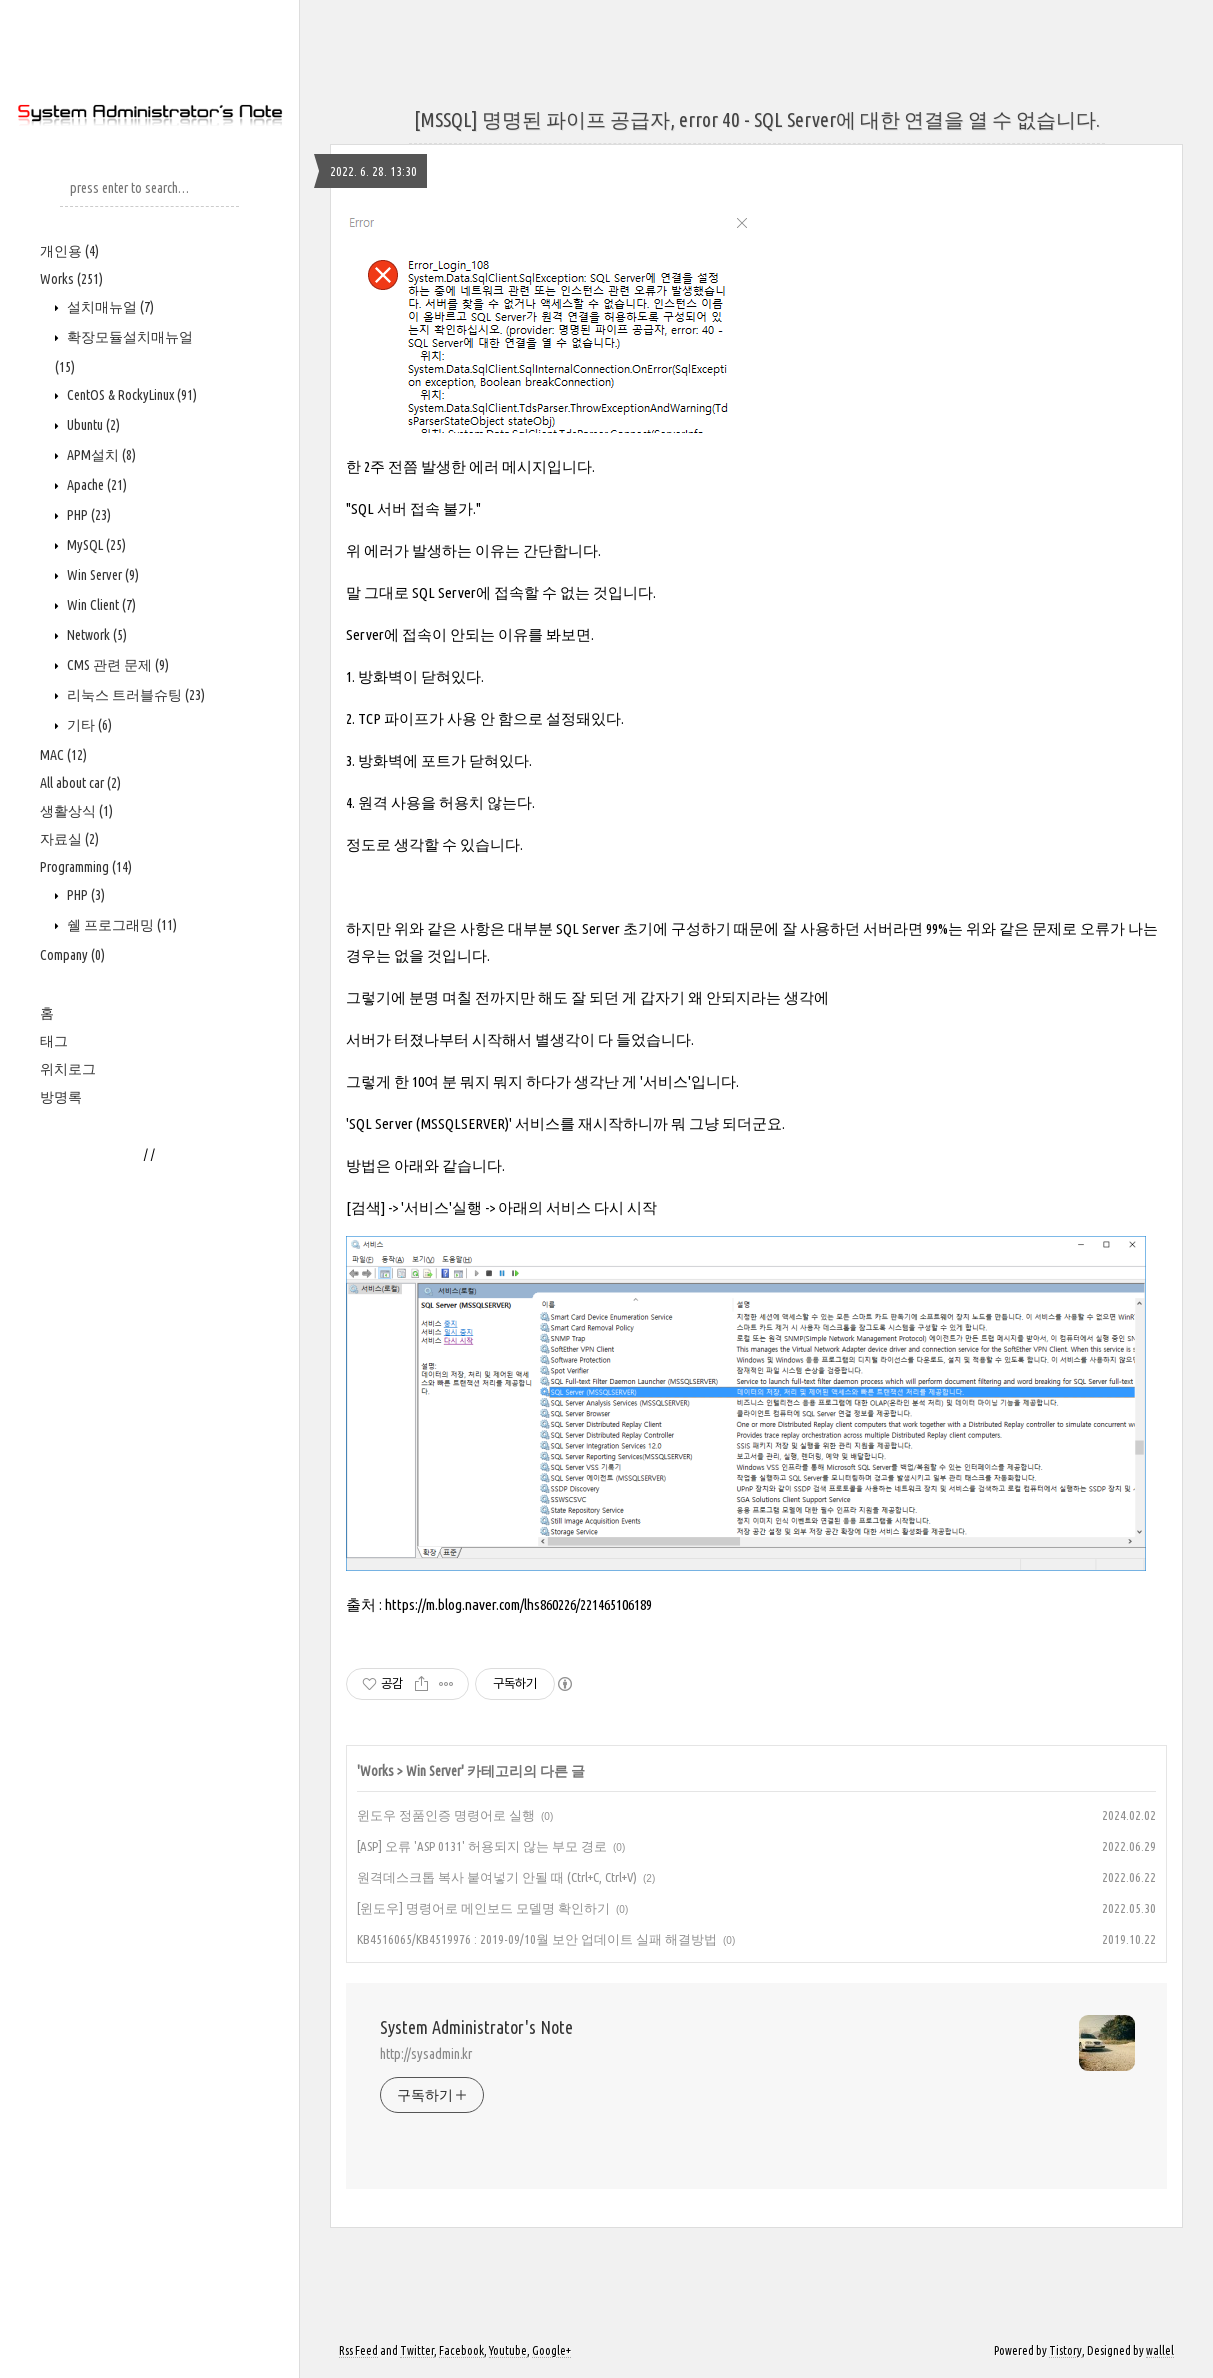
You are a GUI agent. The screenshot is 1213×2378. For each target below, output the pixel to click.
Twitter (417, 2350)
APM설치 (100, 455)
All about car (80, 783)
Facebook (461, 2350)
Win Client (100, 605)
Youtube (508, 2350)
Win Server (101, 575)
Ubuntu (92, 425)
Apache (95, 485)
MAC (63, 755)
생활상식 (76, 811)
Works (71, 279)
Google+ (551, 2350)
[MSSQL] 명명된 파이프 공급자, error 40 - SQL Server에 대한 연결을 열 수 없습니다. (757, 119)
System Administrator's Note (476, 2027)
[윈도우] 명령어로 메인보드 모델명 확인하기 (483, 1908)
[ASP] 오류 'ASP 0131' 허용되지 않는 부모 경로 (482, 1846)
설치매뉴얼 (109, 307)
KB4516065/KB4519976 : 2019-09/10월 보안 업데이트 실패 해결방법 (537, 1939)
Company (72, 955)
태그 (54, 1041)
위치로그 (68, 1069)
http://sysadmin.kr (426, 2054)
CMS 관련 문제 (116, 665)
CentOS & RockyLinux (130, 395)
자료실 (69, 839)
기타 (88, 725)
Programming (86, 867)
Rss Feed (358, 2350)
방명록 (61, 1097)
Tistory (1065, 2350)
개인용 (69, 251)
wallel (1160, 2350)
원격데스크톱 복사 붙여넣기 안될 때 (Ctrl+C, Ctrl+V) (497, 1877)
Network (95, 635)
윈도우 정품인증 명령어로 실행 (446, 1815)
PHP (87, 515)
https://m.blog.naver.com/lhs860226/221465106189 (518, 1604)
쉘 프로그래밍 (120, 925)
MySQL (95, 545)
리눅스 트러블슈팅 (134, 695)
